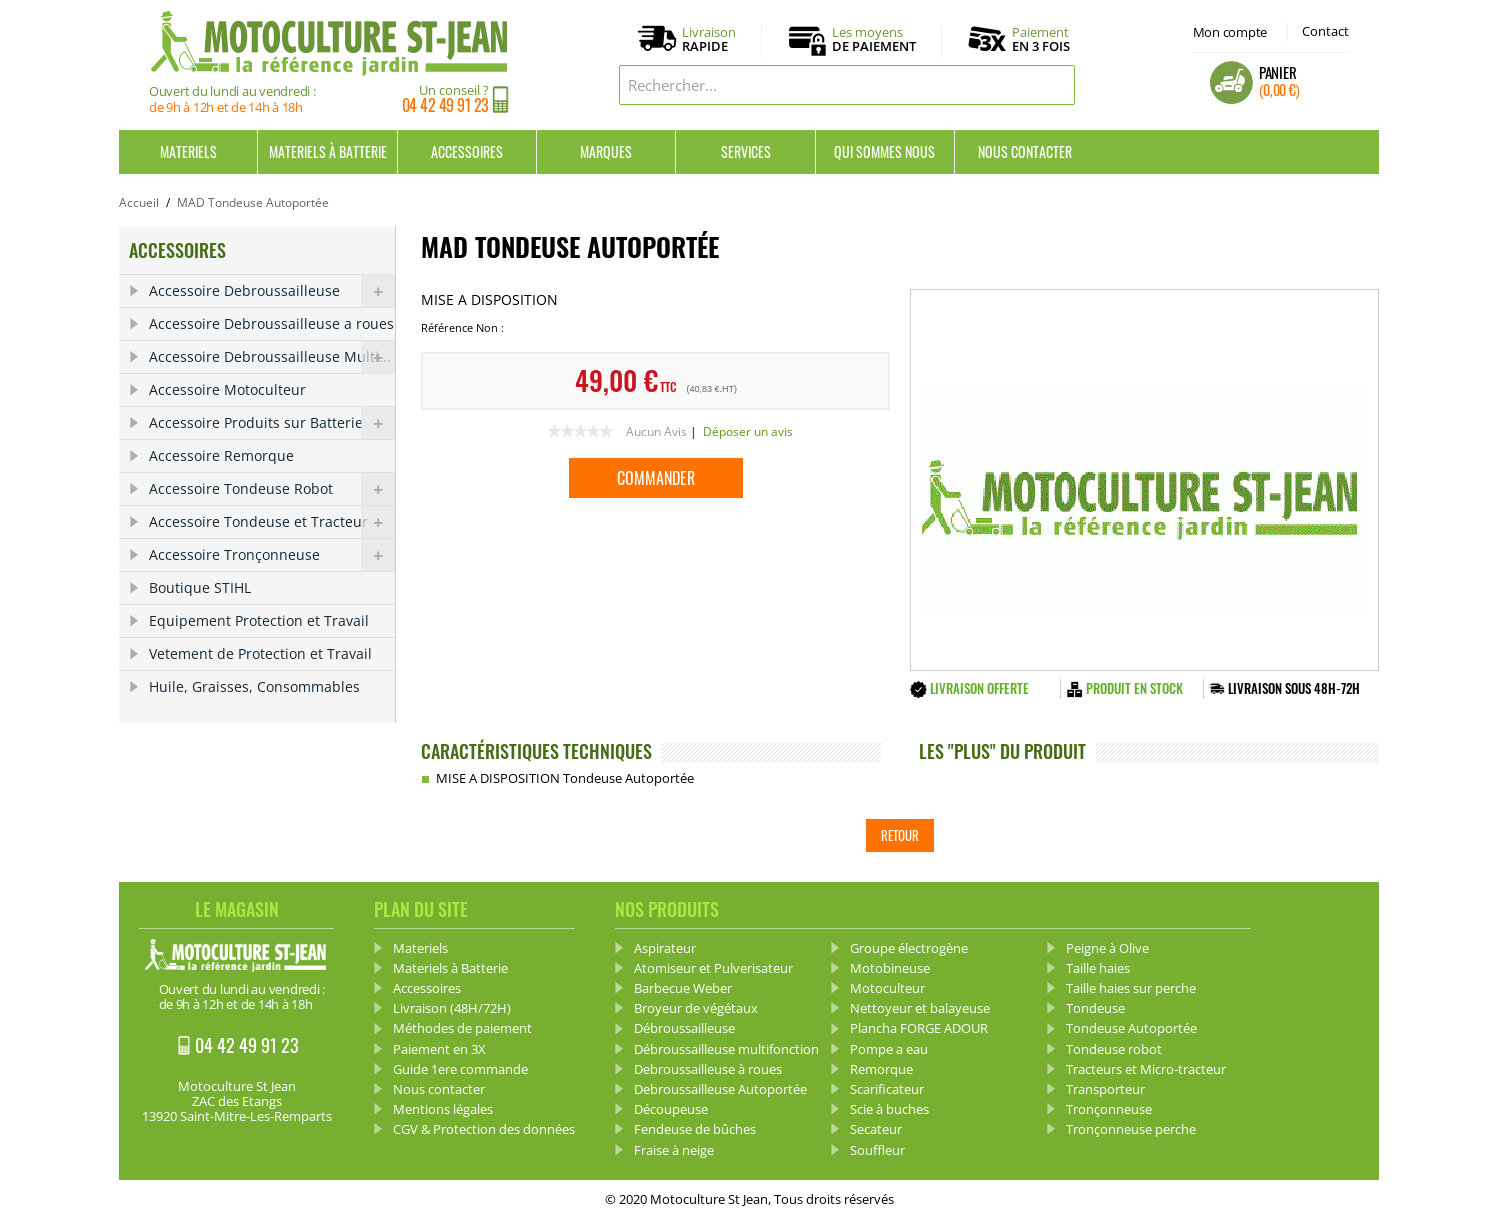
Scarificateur (887, 1089)
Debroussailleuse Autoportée (720, 1089)
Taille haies (1098, 968)
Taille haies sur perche (1131, 988)
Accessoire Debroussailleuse (272, 291)
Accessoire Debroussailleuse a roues (271, 323)
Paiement (1041, 39)
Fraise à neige (674, 1150)
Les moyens (874, 40)
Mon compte (1230, 32)
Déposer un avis (748, 431)
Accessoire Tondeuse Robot (272, 489)
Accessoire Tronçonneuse (272, 555)
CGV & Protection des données (484, 1129)
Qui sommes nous (884, 151)
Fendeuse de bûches (695, 1129)
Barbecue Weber (683, 988)
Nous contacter (1025, 151)
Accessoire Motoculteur (227, 389)
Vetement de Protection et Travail (260, 653)
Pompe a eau (889, 1049)
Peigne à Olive (1107, 948)
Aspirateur (665, 948)
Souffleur (877, 1150)
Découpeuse (671, 1109)
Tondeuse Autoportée (1131, 1028)
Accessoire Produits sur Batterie (272, 423)
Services (746, 151)
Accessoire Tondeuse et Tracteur (272, 522)
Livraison (709, 40)
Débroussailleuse (684, 1028)
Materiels (188, 151)
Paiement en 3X (439, 1049)
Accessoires (467, 151)
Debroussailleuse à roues (708, 1069)
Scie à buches (889, 1109)
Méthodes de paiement (462, 1028)
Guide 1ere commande (460, 1069)
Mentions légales (443, 1109)
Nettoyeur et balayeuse (920, 1008)
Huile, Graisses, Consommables (254, 686)
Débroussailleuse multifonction (726, 1049)
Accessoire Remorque (221, 455)
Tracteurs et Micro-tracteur (1146, 1069)
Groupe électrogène (909, 948)
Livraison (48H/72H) (452, 1008)
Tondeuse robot (1114, 1049)
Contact (1325, 31)
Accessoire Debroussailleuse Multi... (272, 357)
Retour (900, 835)
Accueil (139, 202)
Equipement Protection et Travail (259, 620)
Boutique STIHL (200, 587)
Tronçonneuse (1109, 1109)
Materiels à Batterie (328, 151)
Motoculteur (887, 988)
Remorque (881, 1069)
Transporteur (1105, 1089)
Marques (606, 151)
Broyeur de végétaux (696, 1008)
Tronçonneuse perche (1131, 1129)
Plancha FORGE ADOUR (919, 1028)
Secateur (876, 1129)
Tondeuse (1095, 1008)
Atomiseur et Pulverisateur (713, 968)
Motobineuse (890, 968)
